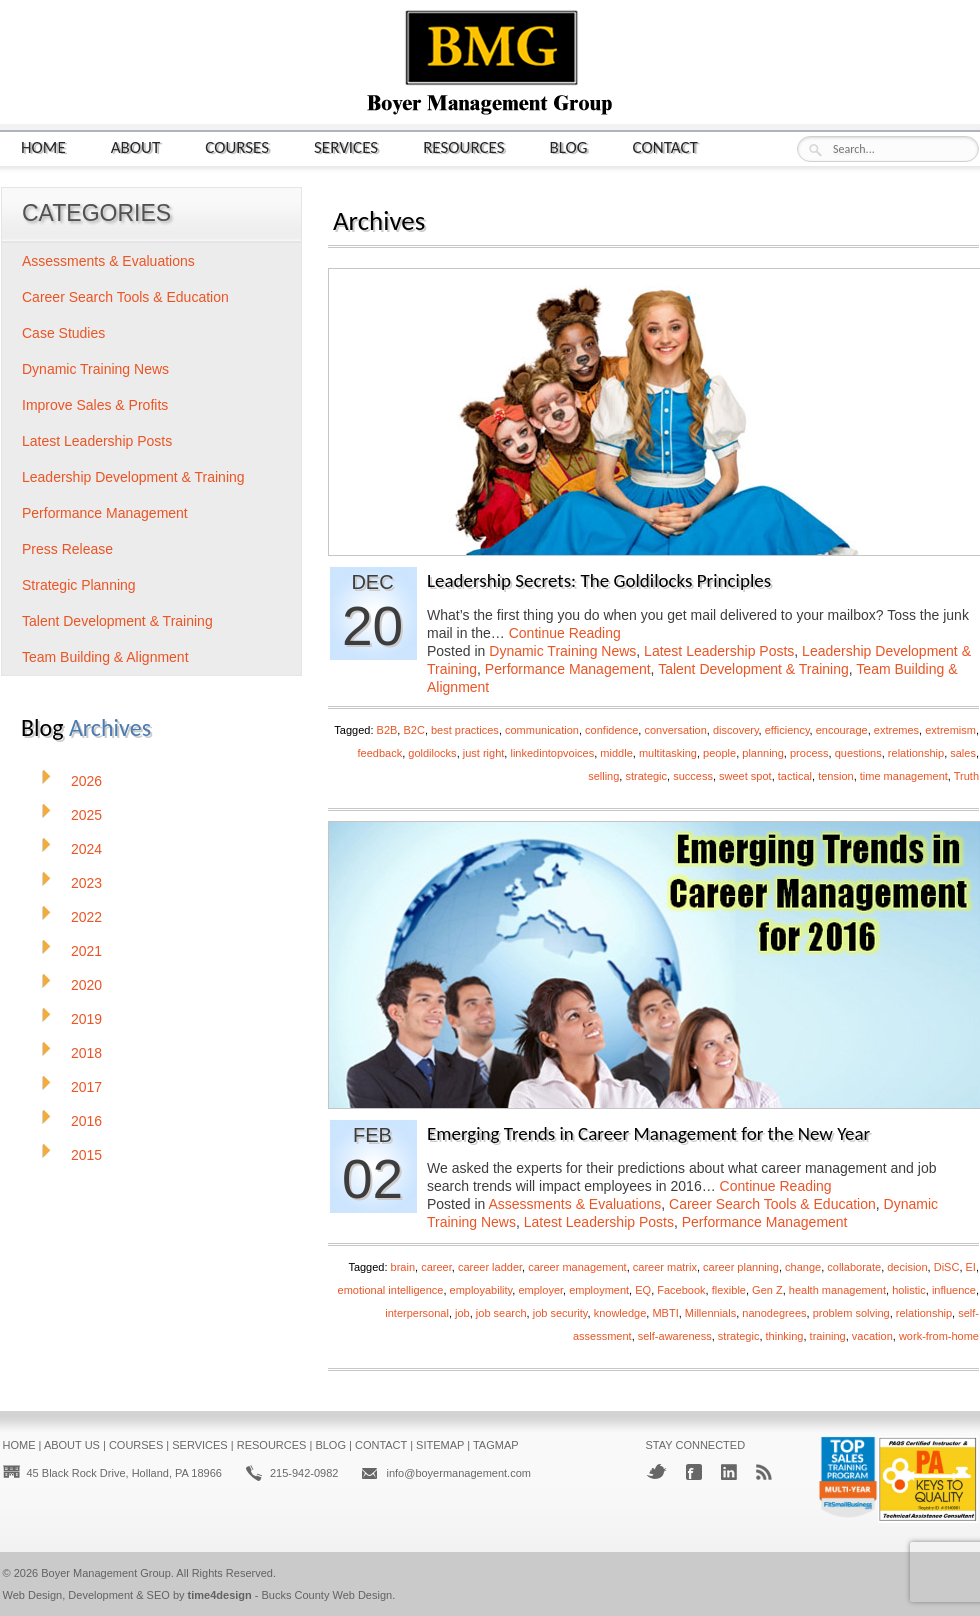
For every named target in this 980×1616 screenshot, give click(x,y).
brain (403, 1267)
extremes (896, 730)
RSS (764, 1472)
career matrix (665, 1267)
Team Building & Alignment (105, 657)
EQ (643, 1290)
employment (599, 1290)
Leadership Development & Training (133, 477)
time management (904, 776)
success (693, 776)
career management (577, 1267)
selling (603, 776)
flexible (729, 1290)
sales (963, 753)
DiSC (947, 1267)
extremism (950, 730)
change (803, 1267)
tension (835, 776)
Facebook (681, 1290)
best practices (465, 730)
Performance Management (568, 669)
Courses (237, 146)
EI (971, 1267)
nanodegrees (774, 1313)
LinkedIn (729, 1472)
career (436, 1267)
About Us (72, 1445)
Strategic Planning (79, 585)
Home (43, 146)
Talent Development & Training (753, 669)
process (809, 753)
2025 (86, 815)
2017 (86, 1087)
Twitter (656, 1471)
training (828, 1336)
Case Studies (63, 333)
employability (481, 1290)
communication (542, 730)
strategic (646, 776)
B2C (413, 730)
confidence (611, 730)
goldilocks (432, 753)
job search (501, 1313)
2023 (86, 883)
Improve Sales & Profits (95, 405)
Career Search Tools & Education (772, 1204)
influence (954, 1290)
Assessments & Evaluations (575, 1204)
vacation (872, 1336)
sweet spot (745, 776)
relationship (916, 753)
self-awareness (675, 1336)
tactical (795, 776)
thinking (785, 1336)
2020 (86, 985)
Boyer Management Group (106, 1573)
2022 (86, 917)
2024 (86, 849)
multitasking (668, 753)
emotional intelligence (391, 1290)
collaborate (854, 1267)
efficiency (787, 730)
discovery (736, 730)
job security (560, 1313)
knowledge (620, 1313)
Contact (665, 146)
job (462, 1313)
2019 (86, 1019)
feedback (380, 753)
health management (837, 1290)
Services (346, 146)
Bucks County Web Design (327, 1595)
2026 (86, 781)
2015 (86, 1155)
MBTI (665, 1313)
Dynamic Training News (562, 651)
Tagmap (496, 1445)
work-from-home (939, 1336)
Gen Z (767, 1290)
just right (484, 753)
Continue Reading (565, 633)
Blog (569, 146)
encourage (842, 730)
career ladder (490, 1267)
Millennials (710, 1313)
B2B (387, 730)
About (136, 146)
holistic (909, 1290)
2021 (86, 951)
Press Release (67, 549)
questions (858, 753)
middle (616, 753)
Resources (463, 146)
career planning (741, 1267)
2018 (86, 1053)
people (719, 753)
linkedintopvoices (552, 753)
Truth (966, 776)
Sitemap (440, 1445)
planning (763, 753)
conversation (675, 730)
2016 (86, 1121)
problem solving (851, 1313)
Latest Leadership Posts (719, 651)
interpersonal (417, 1313)
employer (540, 1290)
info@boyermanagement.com (458, 1473)
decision (907, 1267)
